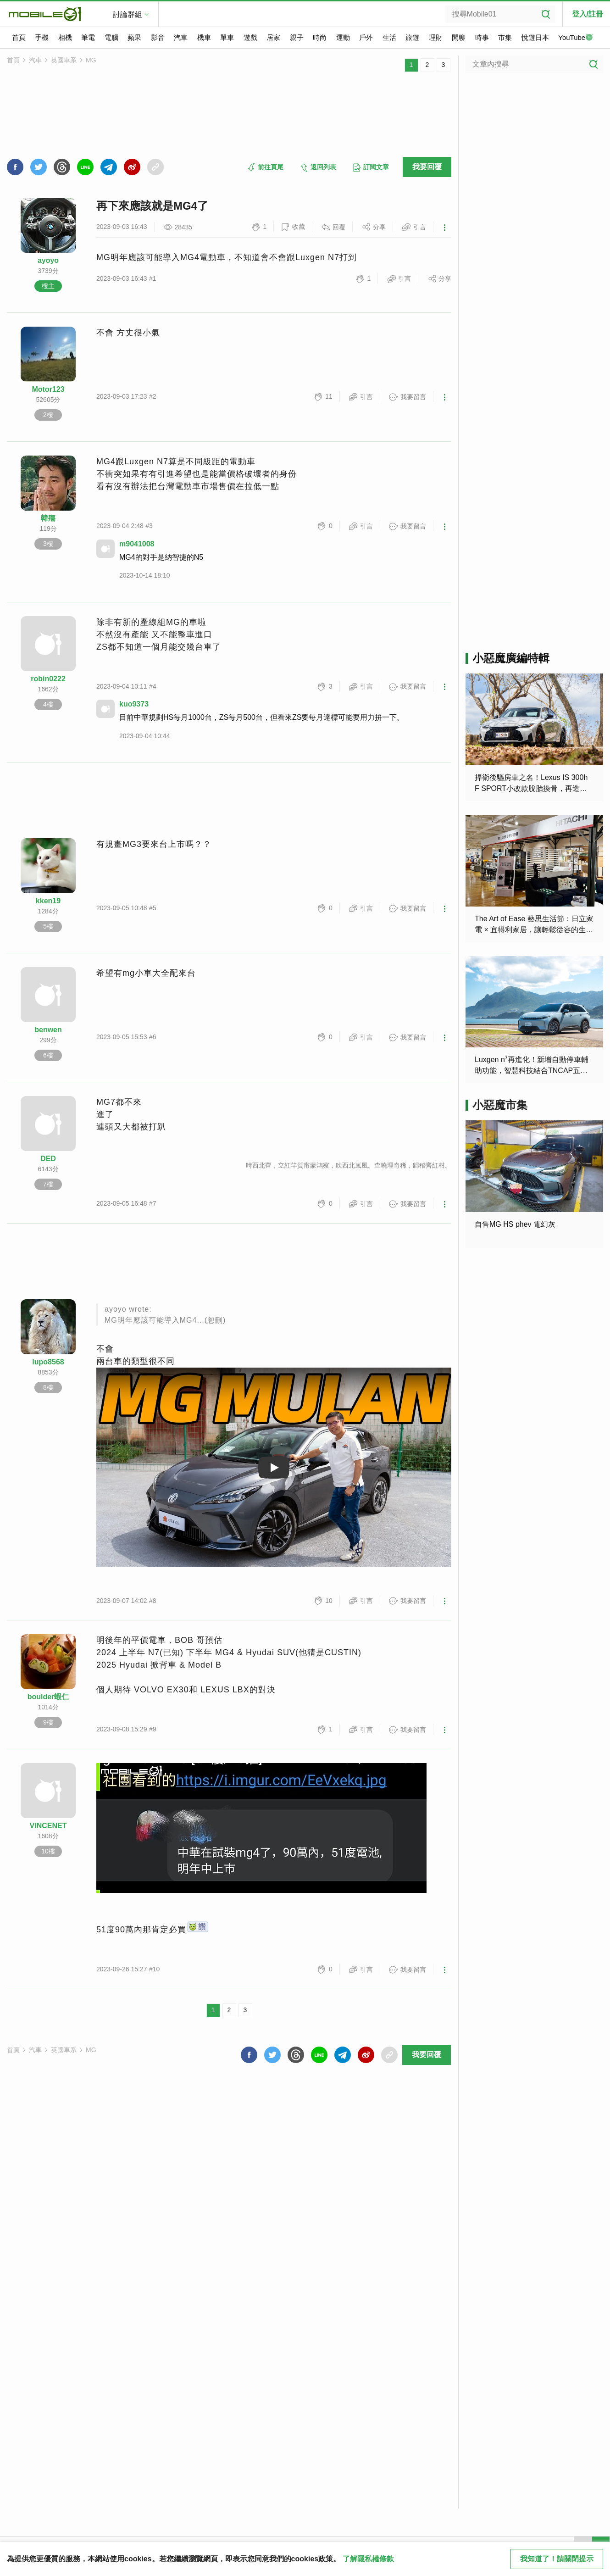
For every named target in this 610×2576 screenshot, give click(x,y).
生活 (389, 37)
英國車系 (64, 60)
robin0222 (48, 679)
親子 (297, 37)
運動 (343, 37)
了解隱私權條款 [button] (368, 2559)
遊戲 (250, 37)
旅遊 (412, 37)
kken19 (48, 901)
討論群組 (127, 14)
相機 (65, 37)
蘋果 (134, 37)
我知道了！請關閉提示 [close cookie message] (556, 2559)
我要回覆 (427, 167)
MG (91, 60)
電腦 (111, 37)
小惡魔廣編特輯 (510, 658)
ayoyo (48, 260)
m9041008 (137, 544)
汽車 (181, 37)
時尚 (320, 37)
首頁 (19, 37)
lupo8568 (48, 1362)
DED (48, 1159)
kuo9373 (134, 704)
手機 (42, 37)
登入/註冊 (587, 14)
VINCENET (48, 1826)
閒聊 (459, 37)
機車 (204, 37)
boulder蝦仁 (48, 1697)
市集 (505, 37)
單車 (227, 37)
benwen (48, 1030)
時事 (482, 37)
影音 (158, 37)
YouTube (575, 38)
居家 (273, 37)
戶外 (366, 37)
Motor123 (48, 389)
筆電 (88, 37)
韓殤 (48, 518)
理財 (436, 37)
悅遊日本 (535, 37)
